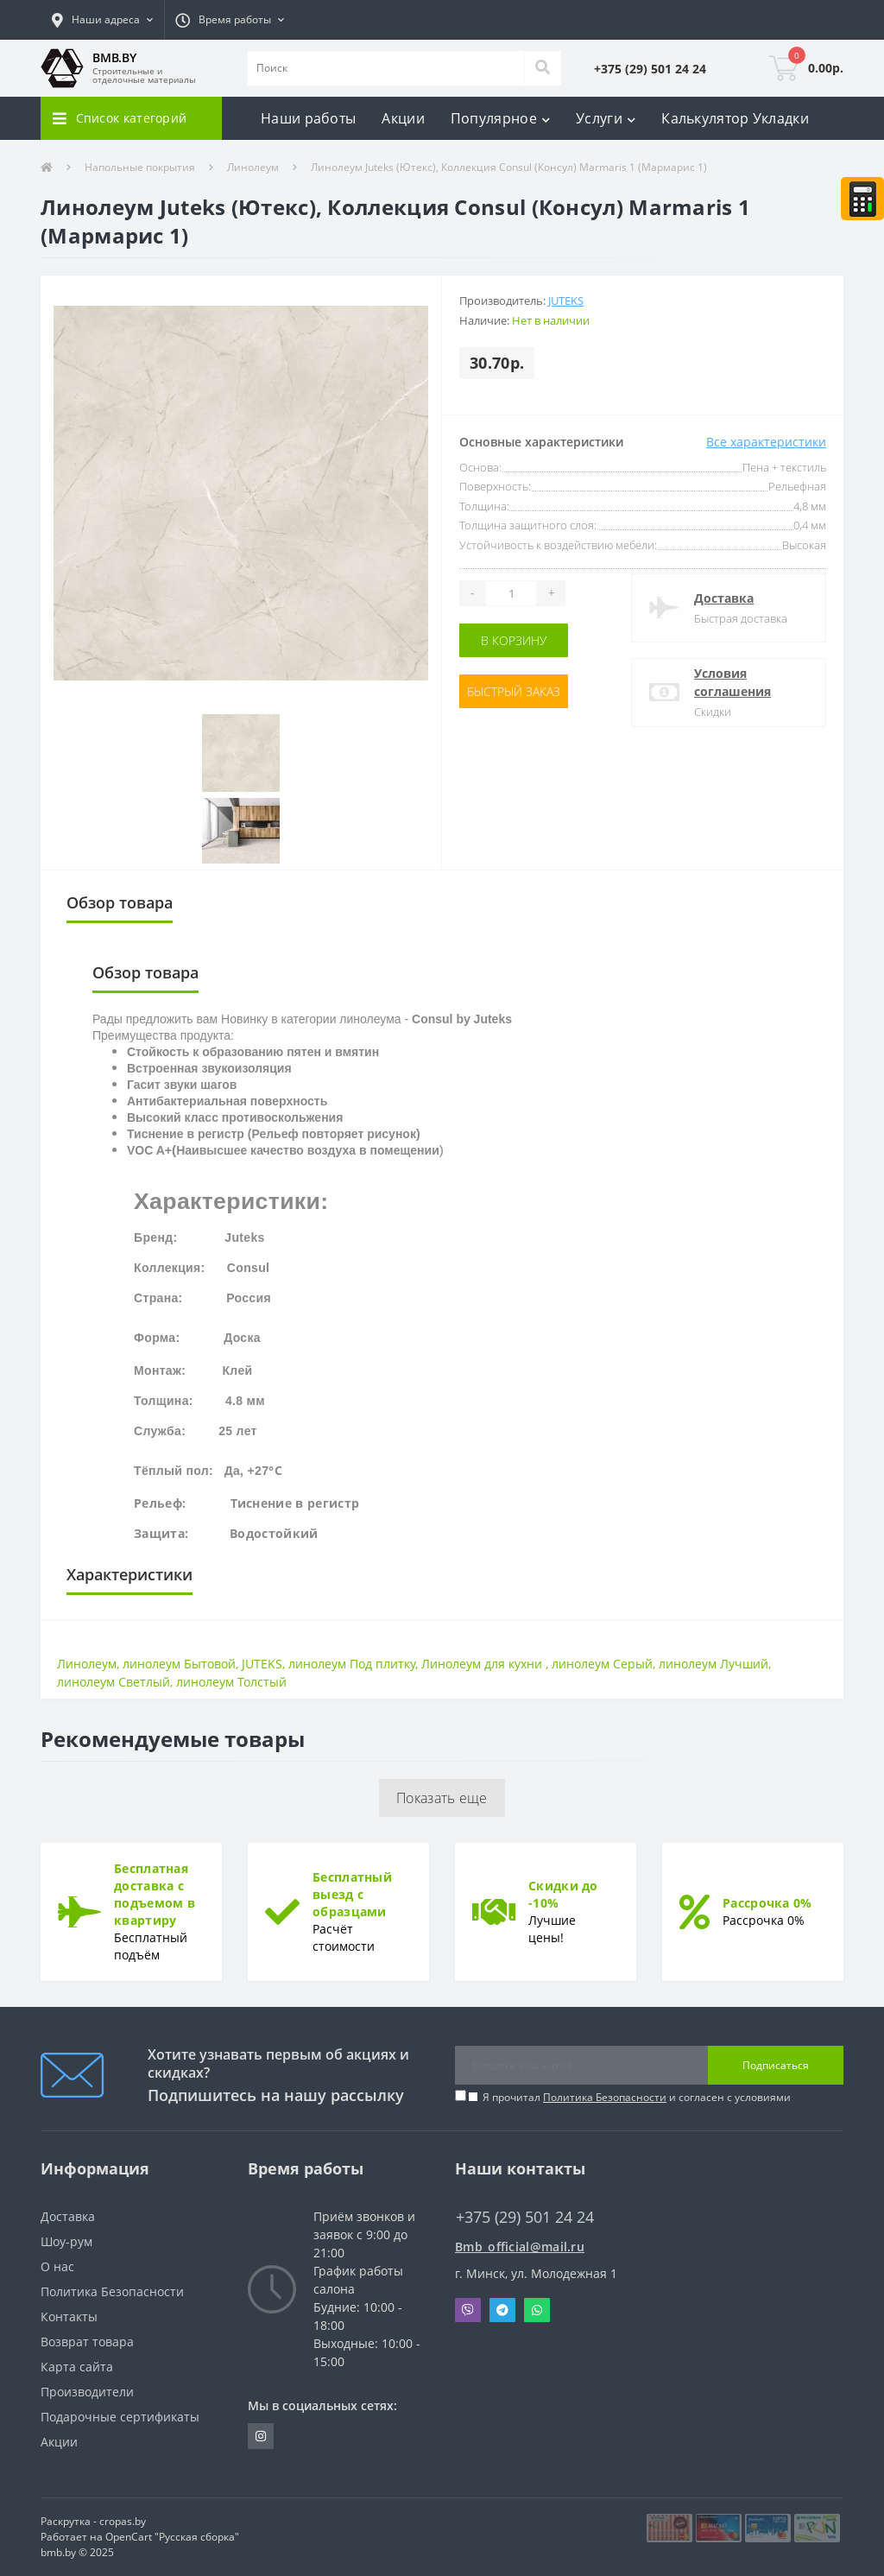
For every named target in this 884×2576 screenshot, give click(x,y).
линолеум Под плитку (351, 1663)
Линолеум (253, 167)
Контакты (69, 2316)
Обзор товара (119, 902)
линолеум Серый (602, 1663)
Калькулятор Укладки (735, 118)
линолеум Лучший (713, 1663)
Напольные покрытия (140, 167)
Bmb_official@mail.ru (519, 2246)
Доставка (724, 598)
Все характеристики (766, 442)
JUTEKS (262, 1663)
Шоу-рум (66, 2241)
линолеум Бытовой (179, 1663)
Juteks (566, 300)
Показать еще (442, 1797)
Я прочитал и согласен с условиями (637, 2097)
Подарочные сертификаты (120, 2416)
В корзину (513, 640)
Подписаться (775, 2065)
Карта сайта (77, 2366)
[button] (102, 20)
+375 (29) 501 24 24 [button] (525, 2217)
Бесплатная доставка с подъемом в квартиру (154, 1894)
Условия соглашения (732, 682)
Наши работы (308, 118)
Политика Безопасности (604, 2097)
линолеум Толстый (231, 1682)
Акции (403, 118)
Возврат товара (87, 2341)
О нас (57, 2266)
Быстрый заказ (513, 691)
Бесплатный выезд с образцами (352, 1894)
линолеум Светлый (113, 1682)
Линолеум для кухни (483, 1663)
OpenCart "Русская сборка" (172, 2536)
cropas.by (122, 2521)
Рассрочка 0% (767, 1903)
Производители (87, 2391)
